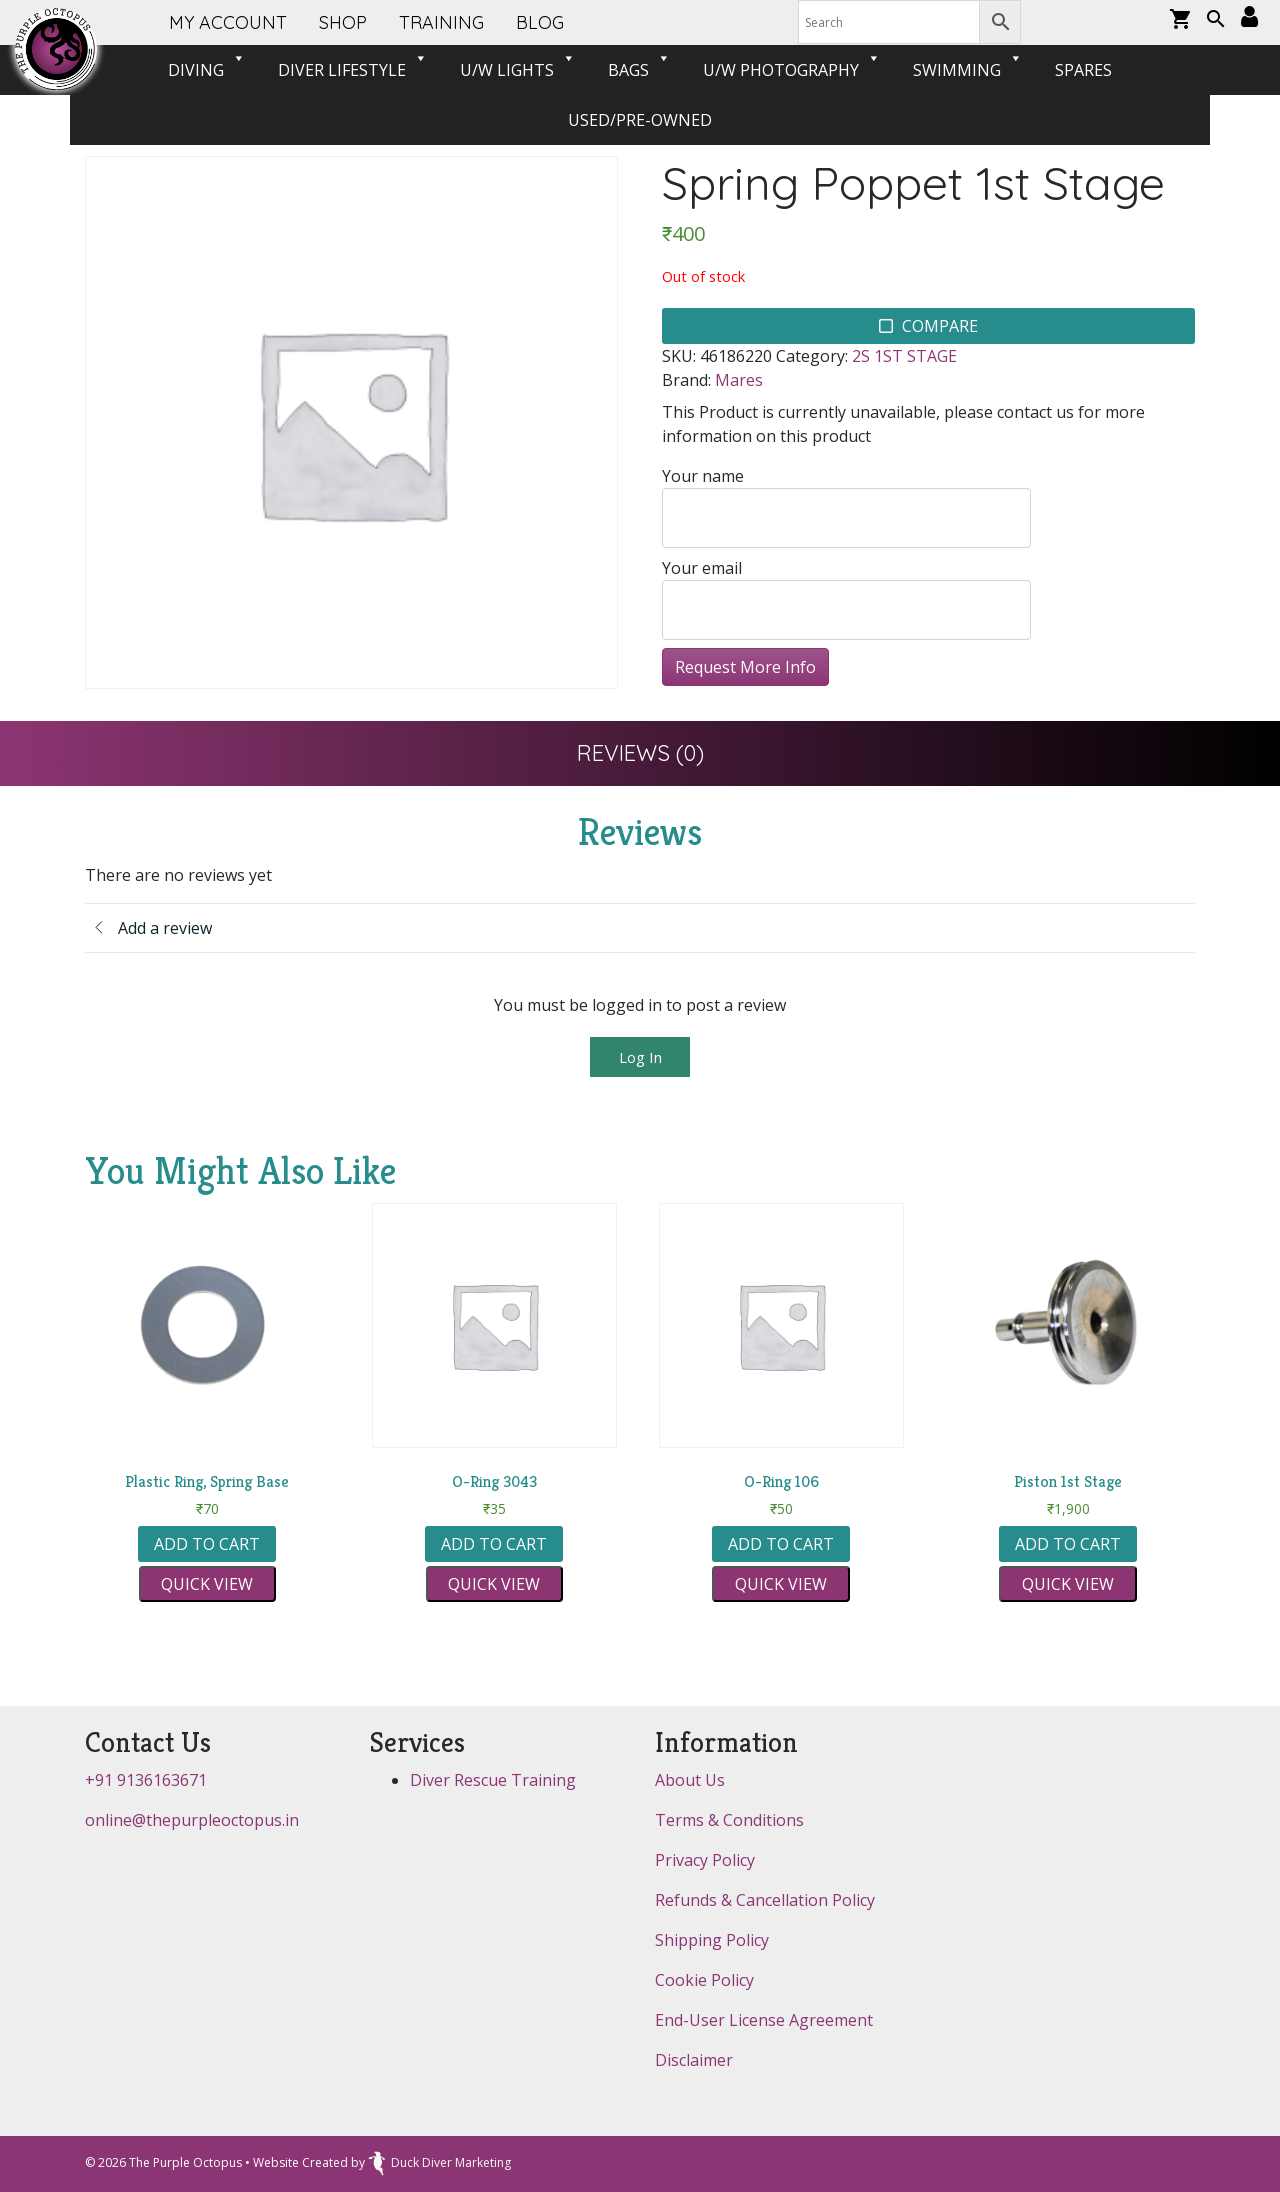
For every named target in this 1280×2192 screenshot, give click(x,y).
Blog (540, 22)
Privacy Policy (705, 1860)
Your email (846, 598)
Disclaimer (694, 2060)
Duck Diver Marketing (439, 2162)
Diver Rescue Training (493, 1780)
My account (228, 22)
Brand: (686, 380)
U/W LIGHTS (518, 70)
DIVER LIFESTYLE (353, 70)
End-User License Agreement (764, 2020)
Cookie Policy (704, 1980)
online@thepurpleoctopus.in (192, 1820)
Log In (640, 1057)
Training (441, 22)
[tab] (640, 753)
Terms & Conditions (729, 1820)
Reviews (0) (640, 753)
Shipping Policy (712, 1940)
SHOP (343, 22)
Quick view (207, 1584)
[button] (1216, 21)
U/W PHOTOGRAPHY (792, 70)
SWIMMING (968, 70)
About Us (690, 1780)
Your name (846, 506)
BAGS (639, 70)
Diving (207, 70)
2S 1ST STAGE (904, 356)
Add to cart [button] (207, 1544)
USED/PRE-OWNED (640, 120)
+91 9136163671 (146, 1780)
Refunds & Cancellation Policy (765, 1900)
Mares (739, 380)
